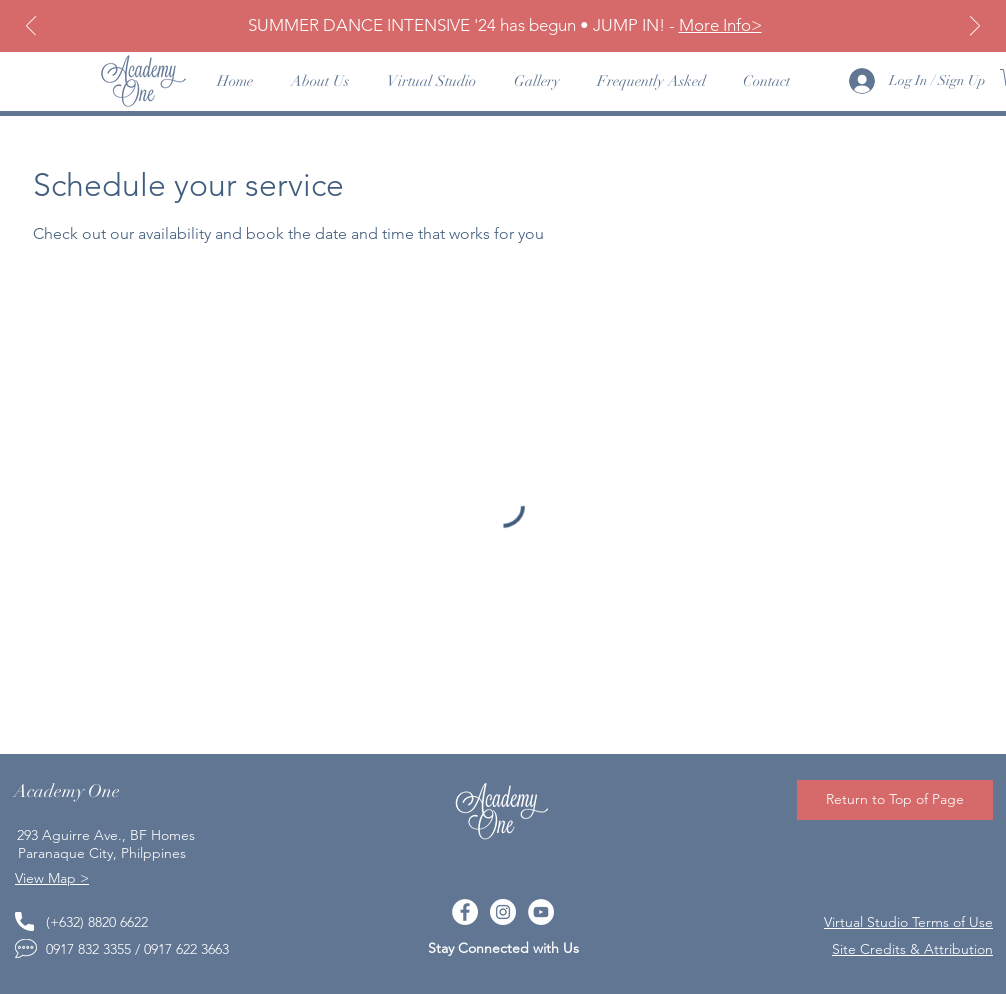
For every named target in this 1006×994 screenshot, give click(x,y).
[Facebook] (465, 912)
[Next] (975, 27)
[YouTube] (541, 912)
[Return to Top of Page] (895, 800)
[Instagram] (503, 912)
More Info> (720, 25)
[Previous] (31, 27)
